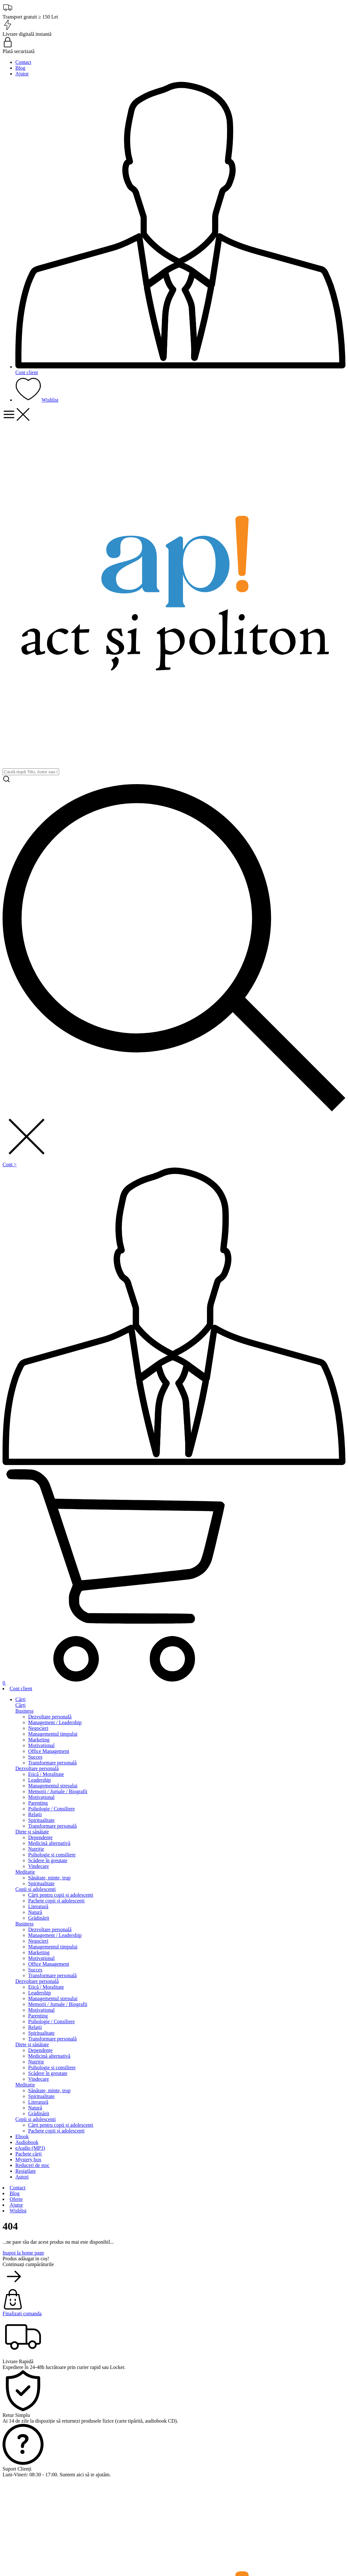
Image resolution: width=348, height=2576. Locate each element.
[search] (31, 771)
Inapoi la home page (23, 2253)
